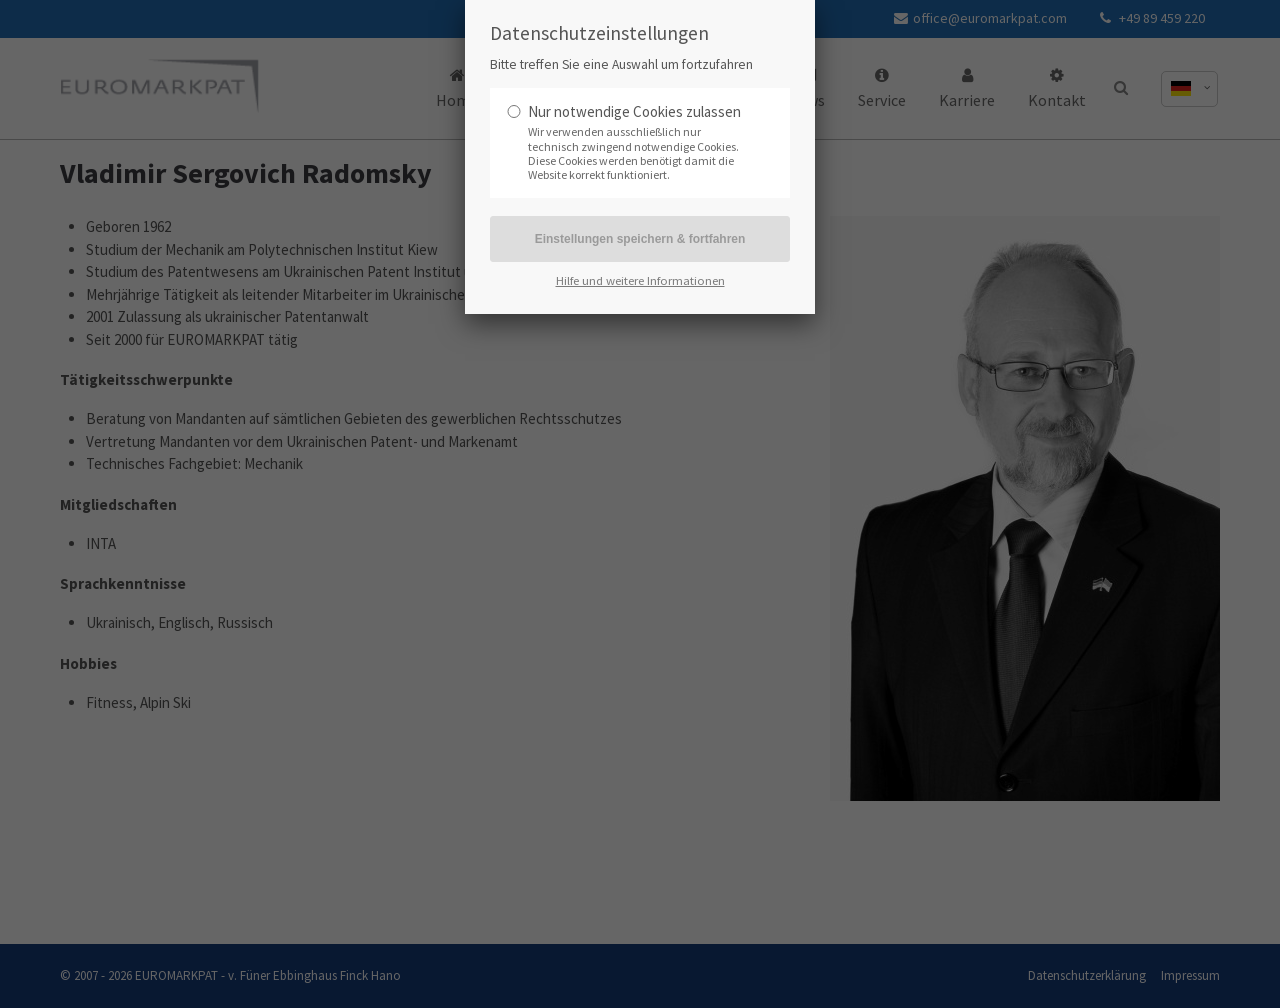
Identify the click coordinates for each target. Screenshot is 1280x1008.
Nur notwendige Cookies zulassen (634, 111)
